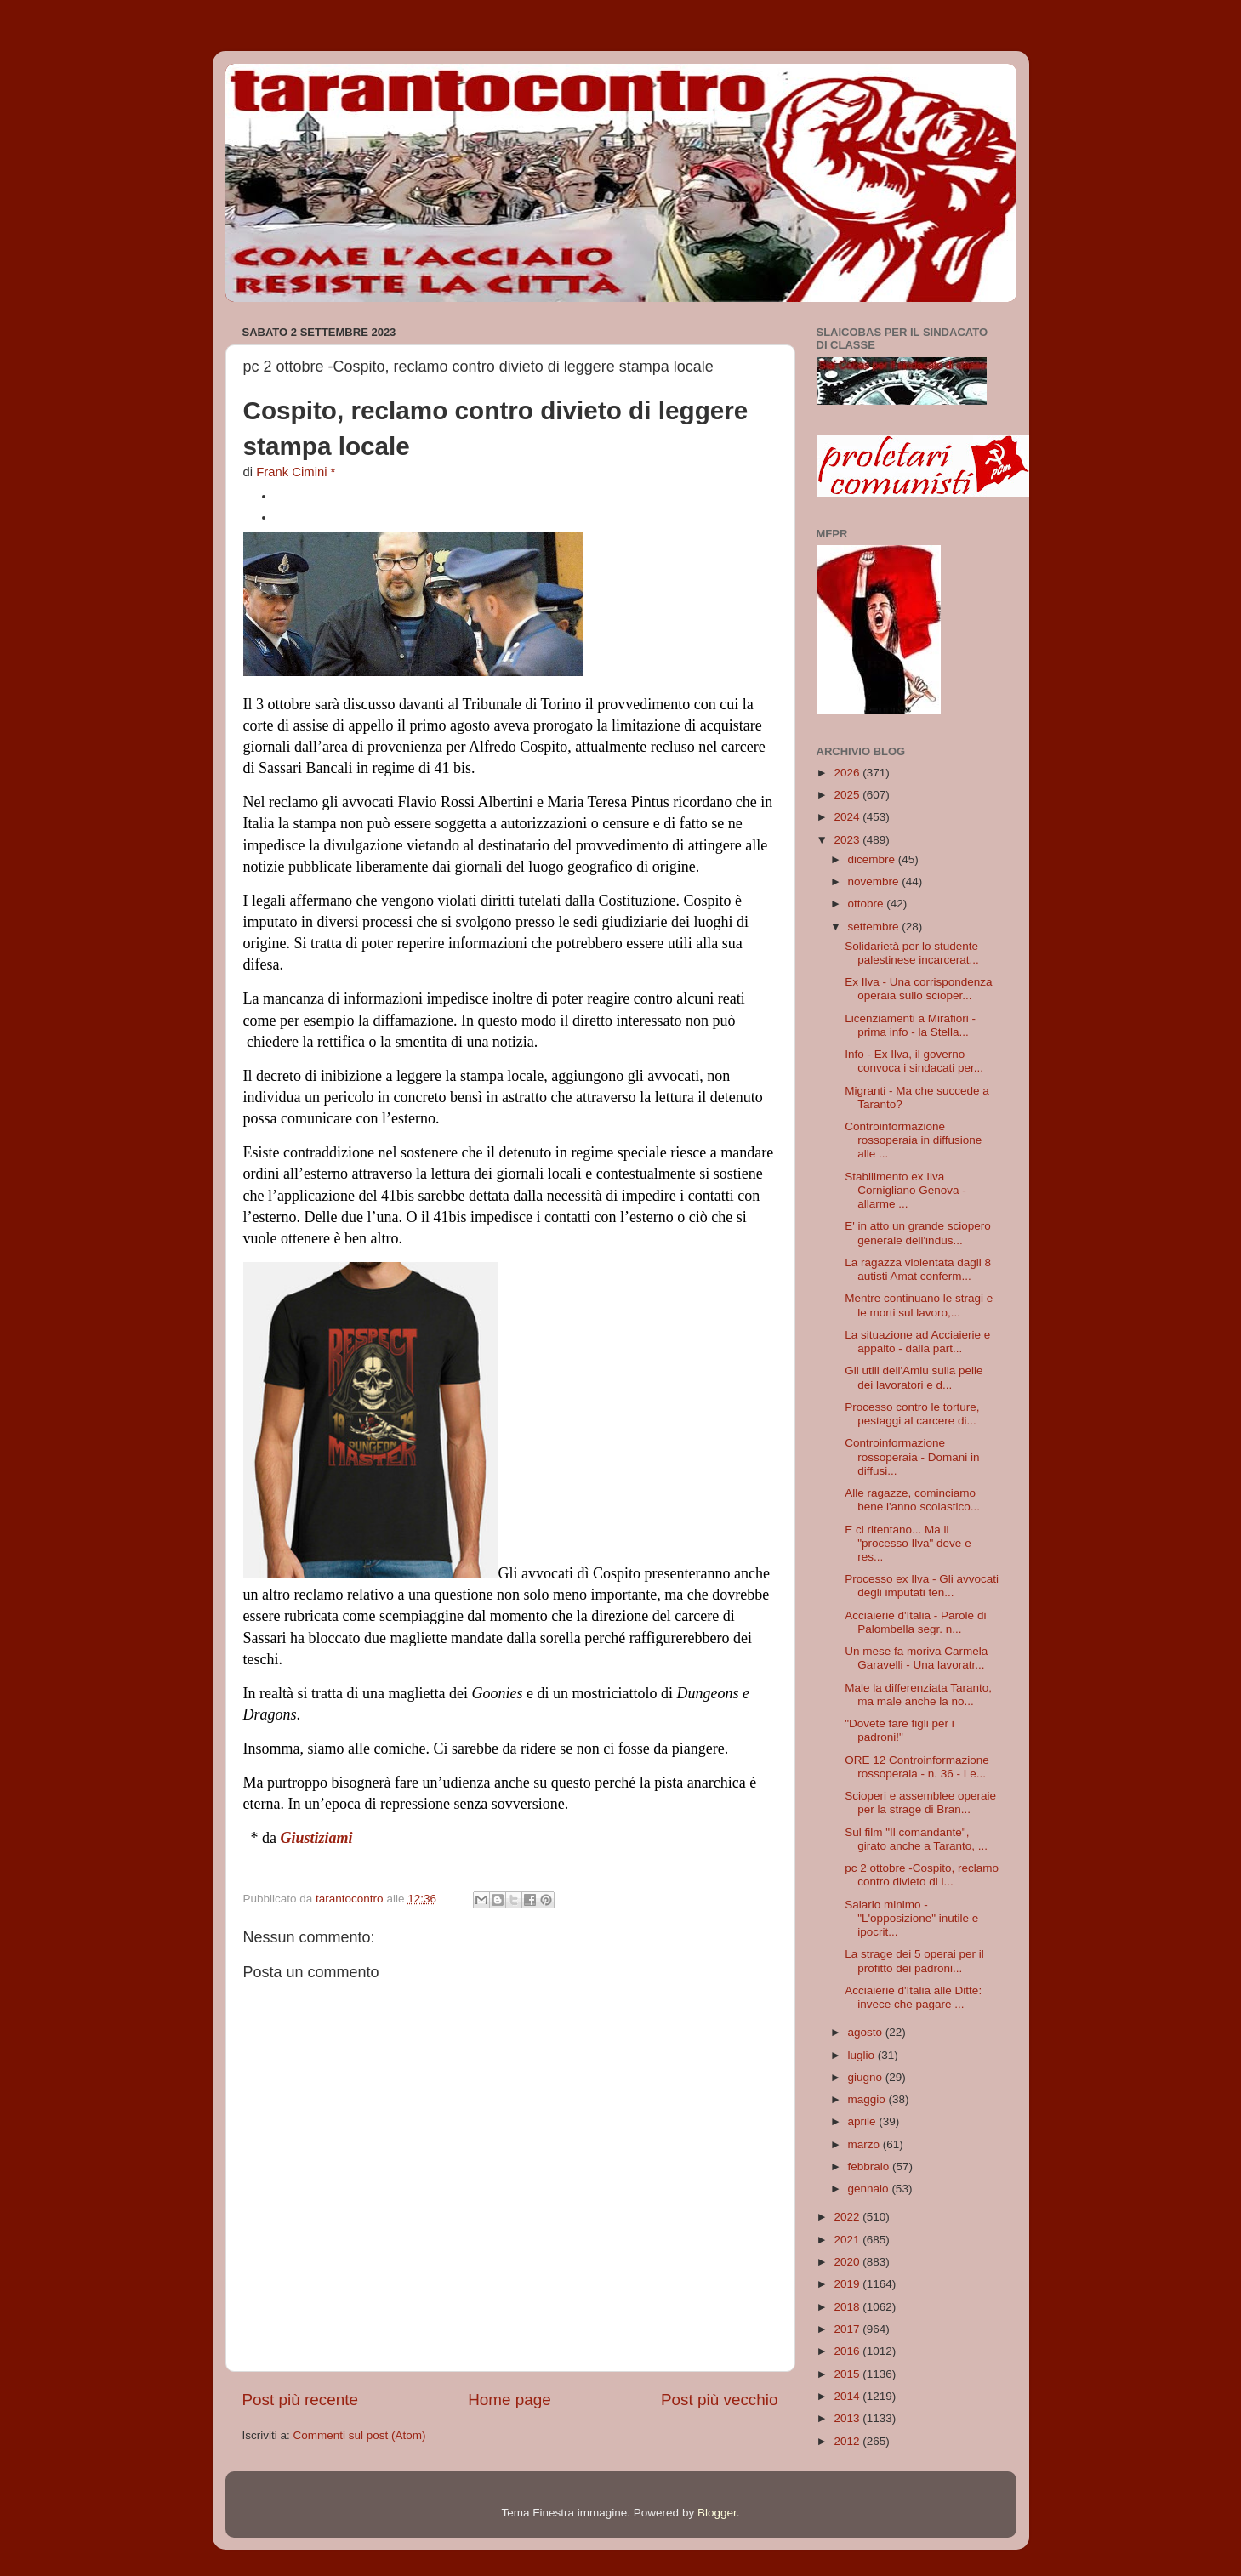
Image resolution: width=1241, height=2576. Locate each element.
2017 (848, 2329)
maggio (868, 2099)
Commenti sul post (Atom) (359, 2435)
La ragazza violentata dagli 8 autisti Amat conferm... (918, 1269)
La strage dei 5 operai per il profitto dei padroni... (914, 1961)
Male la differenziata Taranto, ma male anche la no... (918, 1694)
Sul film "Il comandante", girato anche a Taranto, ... (916, 1839)
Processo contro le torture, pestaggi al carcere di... (912, 1414)
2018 (848, 2306)
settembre (875, 926)
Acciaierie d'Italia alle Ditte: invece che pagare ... (913, 1997)
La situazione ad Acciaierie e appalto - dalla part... (917, 1341)
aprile (864, 2121)
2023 (848, 839)
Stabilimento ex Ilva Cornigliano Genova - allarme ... (905, 1190)
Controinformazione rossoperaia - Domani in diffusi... (912, 1456)
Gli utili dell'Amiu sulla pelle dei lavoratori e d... (913, 1377)
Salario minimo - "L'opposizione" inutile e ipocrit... (911, 1918)
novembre (875, 881)
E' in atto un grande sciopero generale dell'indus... (917, 1233)
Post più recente (300, 2399)
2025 (848, 794)
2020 (848, 2261)
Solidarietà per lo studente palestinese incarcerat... (912, 953)
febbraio (870, 2166)
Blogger (717, 2512)
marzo (865, 2144)
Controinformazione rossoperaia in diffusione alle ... (913, 1140)
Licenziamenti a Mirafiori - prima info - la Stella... (910, 1025)
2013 (848, 2418)
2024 (848, 816)
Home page (509, 2399)
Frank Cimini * (295, 472)
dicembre (873, 859)
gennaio (870, 2188)
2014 (848, 2396)
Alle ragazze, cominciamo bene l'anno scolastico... (912, 1500)
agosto (866, 2032)
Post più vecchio (719, 2399)
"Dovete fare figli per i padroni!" (899, 1730)
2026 (848, 772)
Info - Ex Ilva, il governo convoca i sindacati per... (914, 1061)
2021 (848, 2239)
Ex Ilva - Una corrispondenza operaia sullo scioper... (918, 988)
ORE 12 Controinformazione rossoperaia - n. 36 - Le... (917, 1767)
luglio (863, 2055)
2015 (848, 2374)
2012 (848, 2441)
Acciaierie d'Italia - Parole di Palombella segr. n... (915, 1622)
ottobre (867, 903)
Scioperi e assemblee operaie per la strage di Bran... (920, 1802)
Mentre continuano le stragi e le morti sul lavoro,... (919, 1305)
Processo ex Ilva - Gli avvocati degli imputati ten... (922, 1585)
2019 (848, 2283)
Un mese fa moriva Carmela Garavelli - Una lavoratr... (916, 1658)
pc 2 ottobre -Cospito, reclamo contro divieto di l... (922, 1875)
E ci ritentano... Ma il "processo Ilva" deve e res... (908, 1543)
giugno (866, 2077)
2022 (848, 2216)
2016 (848, 2351)
